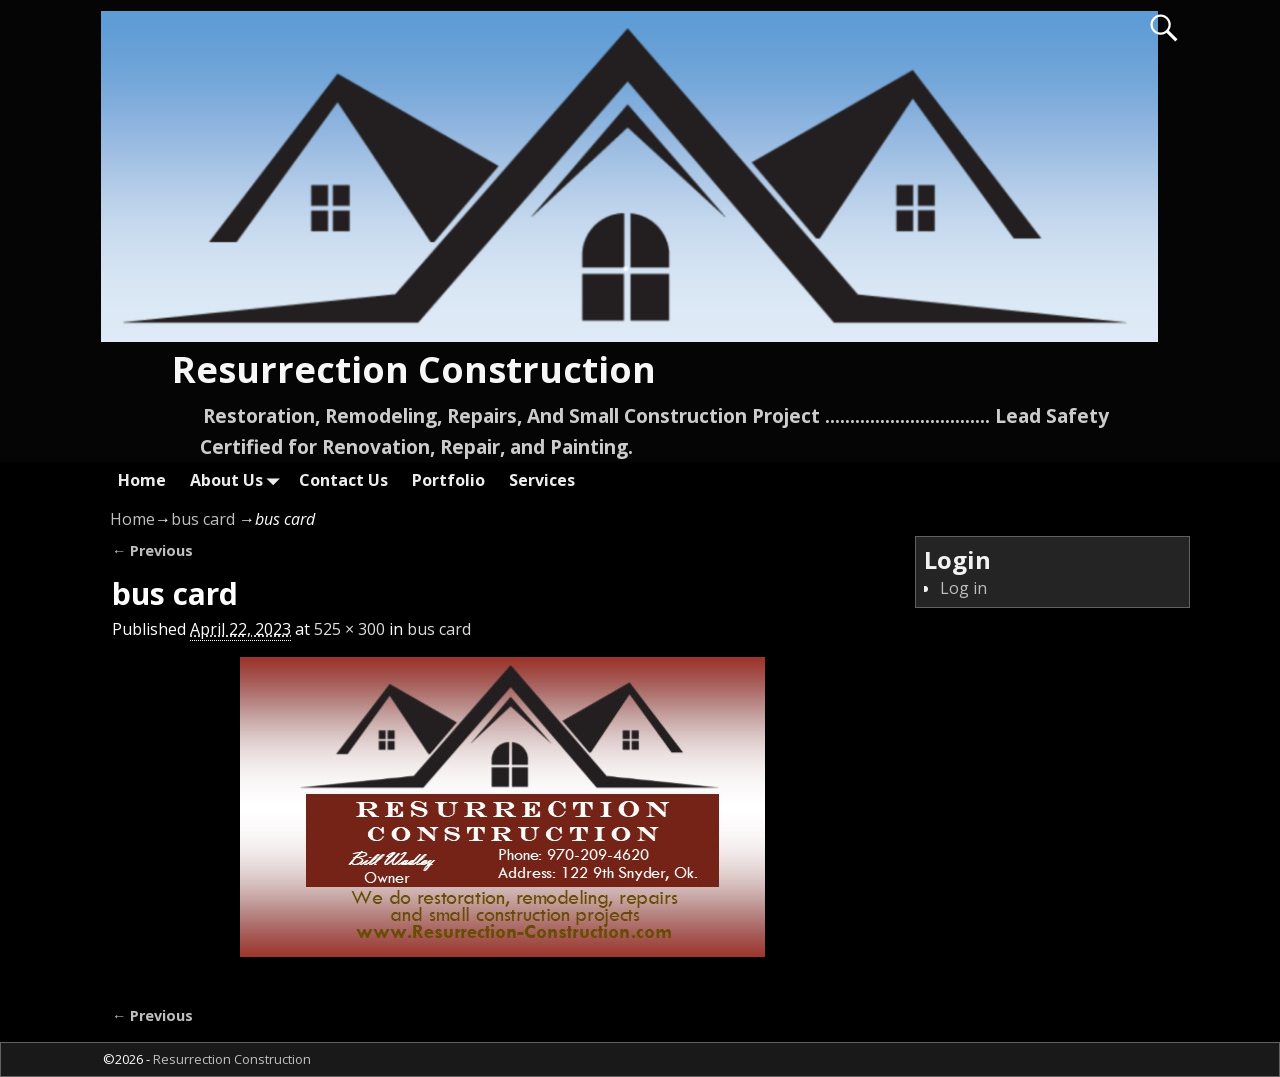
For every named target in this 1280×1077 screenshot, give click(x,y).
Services (542, 480)
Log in (963, 588)
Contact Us (343, 480)
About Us (238, 479)
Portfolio (448, 480)
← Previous (152, 550)
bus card (203, 519)
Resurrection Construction (414, 369)
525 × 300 (349, 629)
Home (142, 480)
